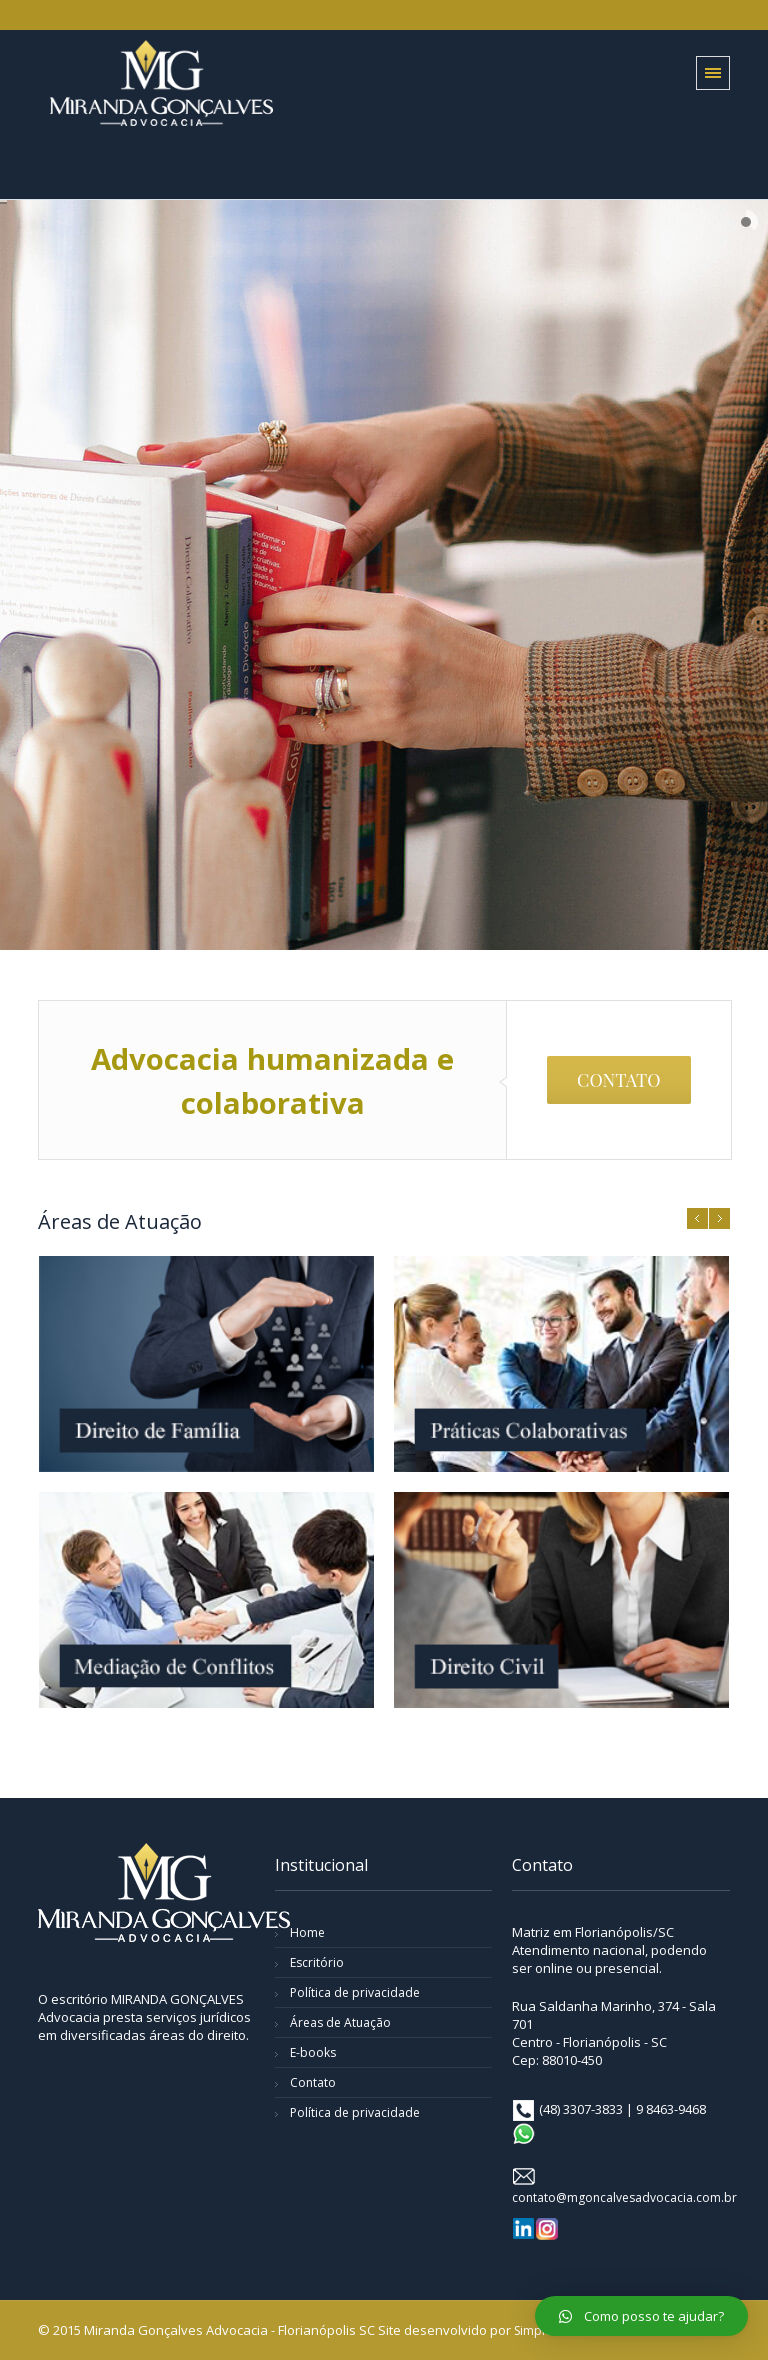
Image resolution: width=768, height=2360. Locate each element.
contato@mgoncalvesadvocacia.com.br (624, 2197)
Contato (313, 2082)
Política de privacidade (355, 1992)
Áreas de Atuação (340, 2022)
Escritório (317, 1962)
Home (307, 1932)
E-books (313, 2052)
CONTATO (619, 1080)
